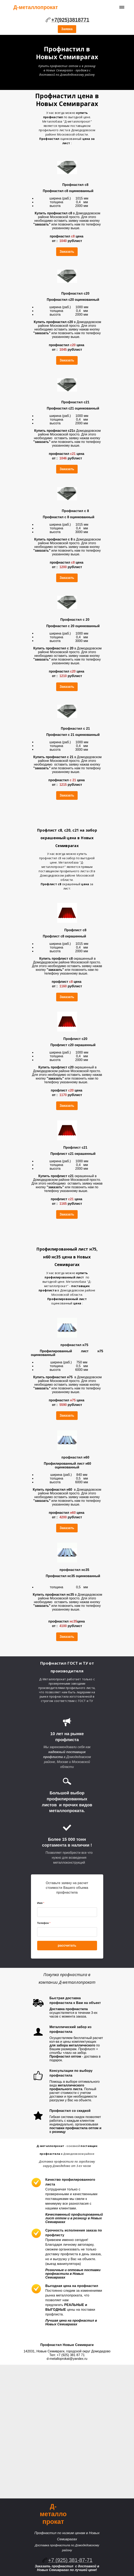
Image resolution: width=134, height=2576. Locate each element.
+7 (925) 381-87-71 (70, 2560)
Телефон (44, 1923)
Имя (40, 1903)
